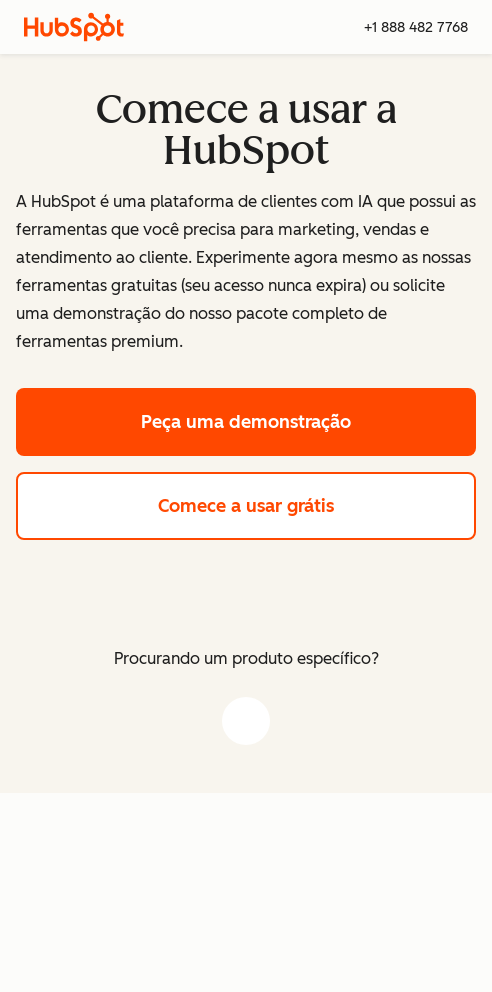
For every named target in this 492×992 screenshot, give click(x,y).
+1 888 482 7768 (416, 27)
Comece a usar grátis (317, 503)
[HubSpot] (74, 27)
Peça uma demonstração (308, 419)
